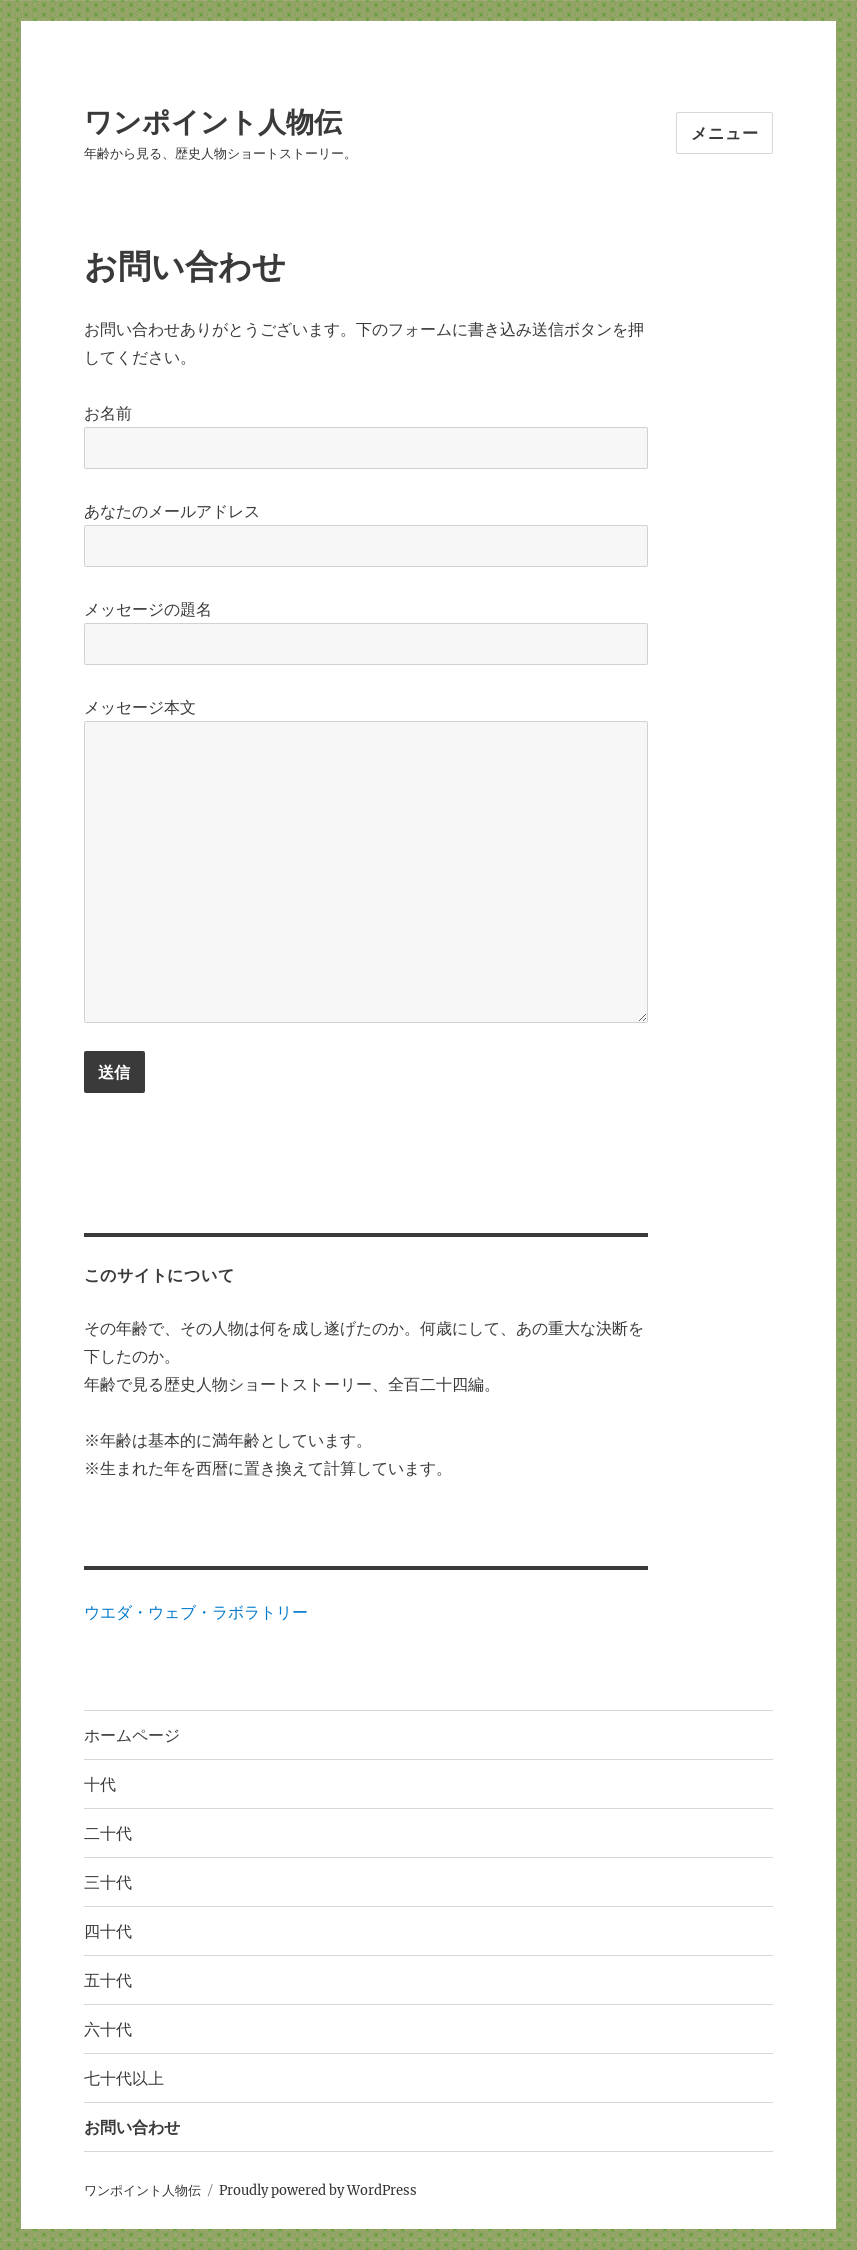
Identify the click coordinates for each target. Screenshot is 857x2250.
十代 (100, 1784)
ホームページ (132, 1735)
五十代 (108, 1980)
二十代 (108, 1833)
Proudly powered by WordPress (318, 2190)
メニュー (724, 133)
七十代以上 (124, 2078)
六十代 (108, 2029)
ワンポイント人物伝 (213, 122)
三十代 (108, 1882)
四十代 (108, 1931)
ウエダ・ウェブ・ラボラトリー (196, 1612)
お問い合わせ (132, 2127)
